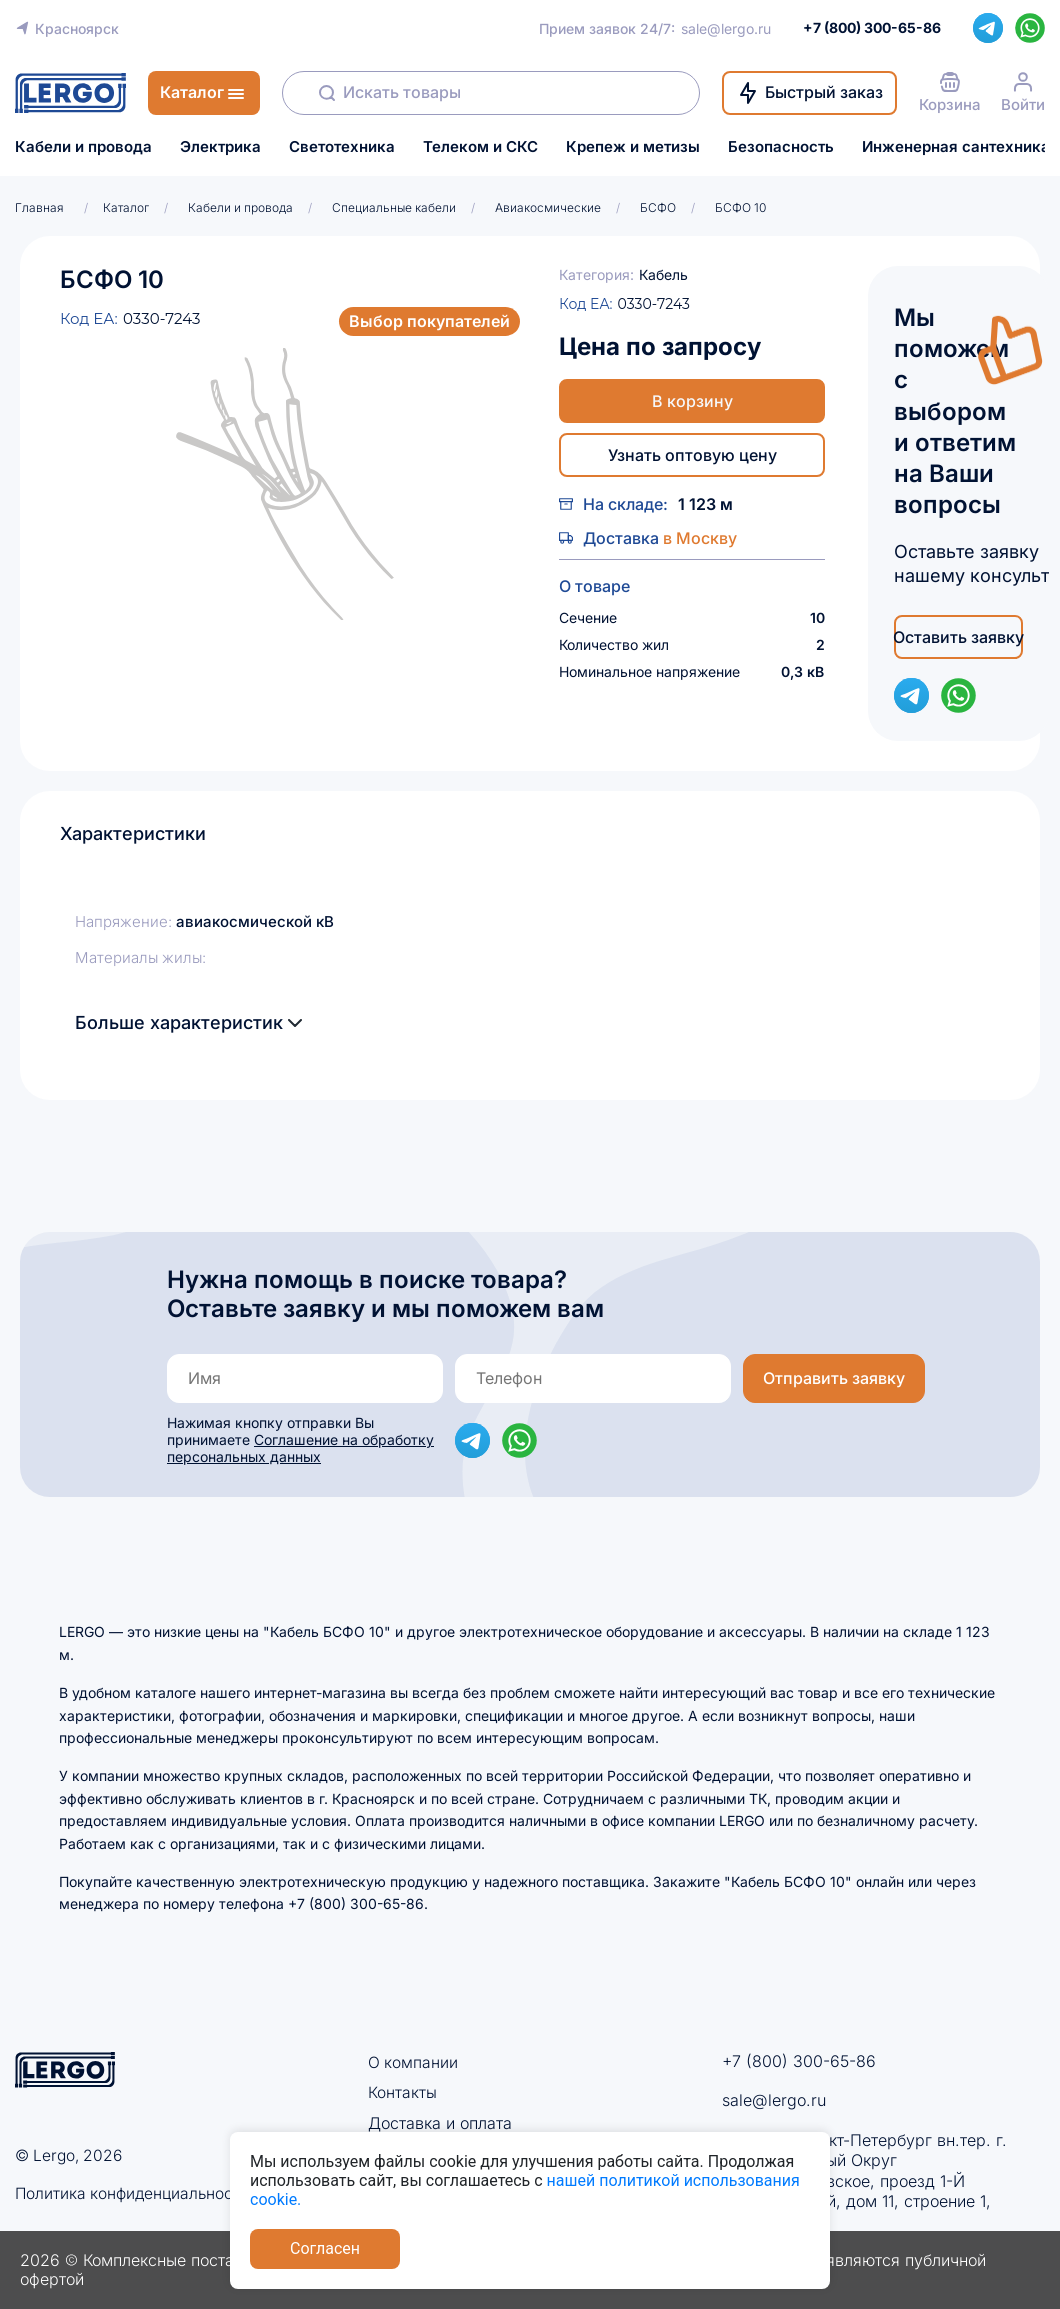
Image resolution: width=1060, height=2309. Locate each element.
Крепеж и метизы (633, 147)
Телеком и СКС (480, 147)
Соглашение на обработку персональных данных (300, 1448)
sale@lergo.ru (726, 28)
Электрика (220, 147)
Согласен (325, 2248)
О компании (413, 2062)
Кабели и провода (83, 147)
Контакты (402, 2092)
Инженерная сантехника (956, 147)
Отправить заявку (834, 1378)
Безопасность (781, 147)
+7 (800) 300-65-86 (799, 2061)
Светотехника (342, 147)
